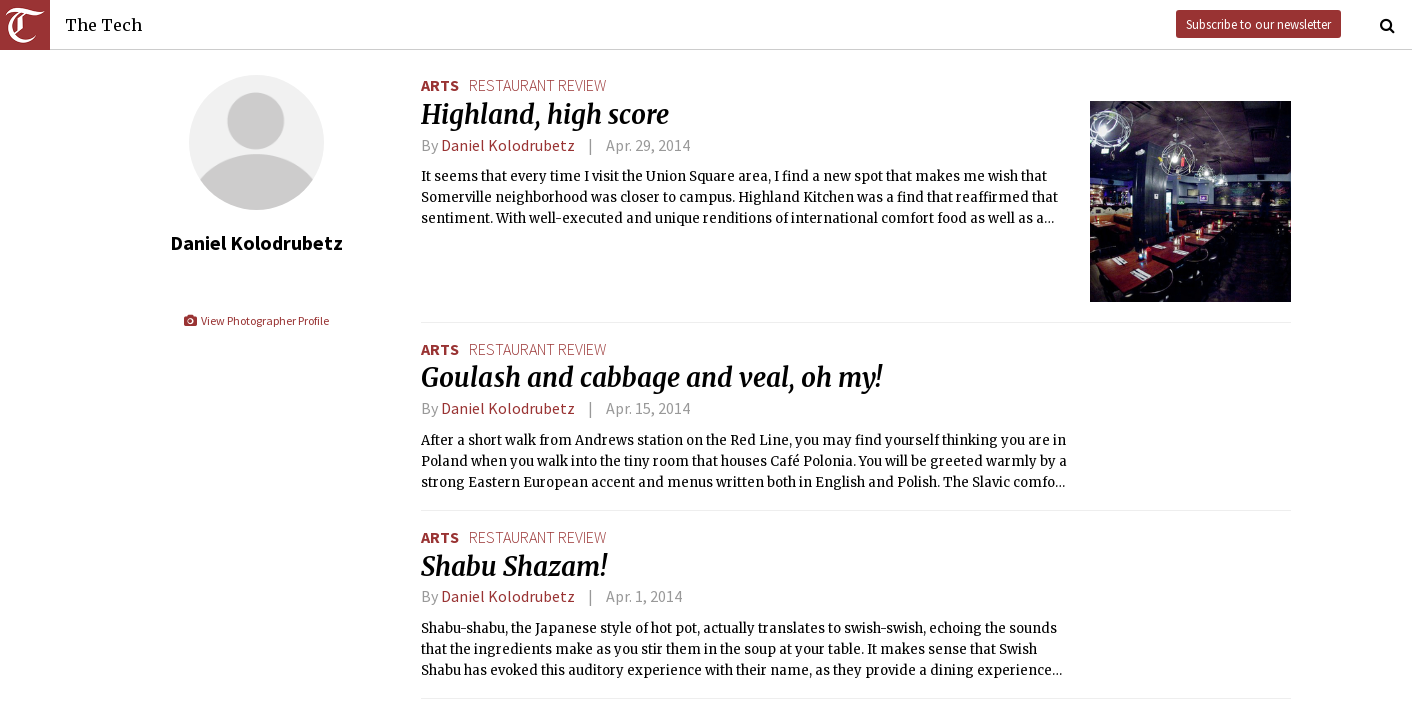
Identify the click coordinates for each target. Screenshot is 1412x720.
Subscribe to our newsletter (1258, 24)
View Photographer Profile (255, 320)
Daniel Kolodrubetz (508, 145)
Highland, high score (545, 115)
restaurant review (537, 85)
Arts (440, 85)
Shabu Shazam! (514, 567)
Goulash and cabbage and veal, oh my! (651, 378)
